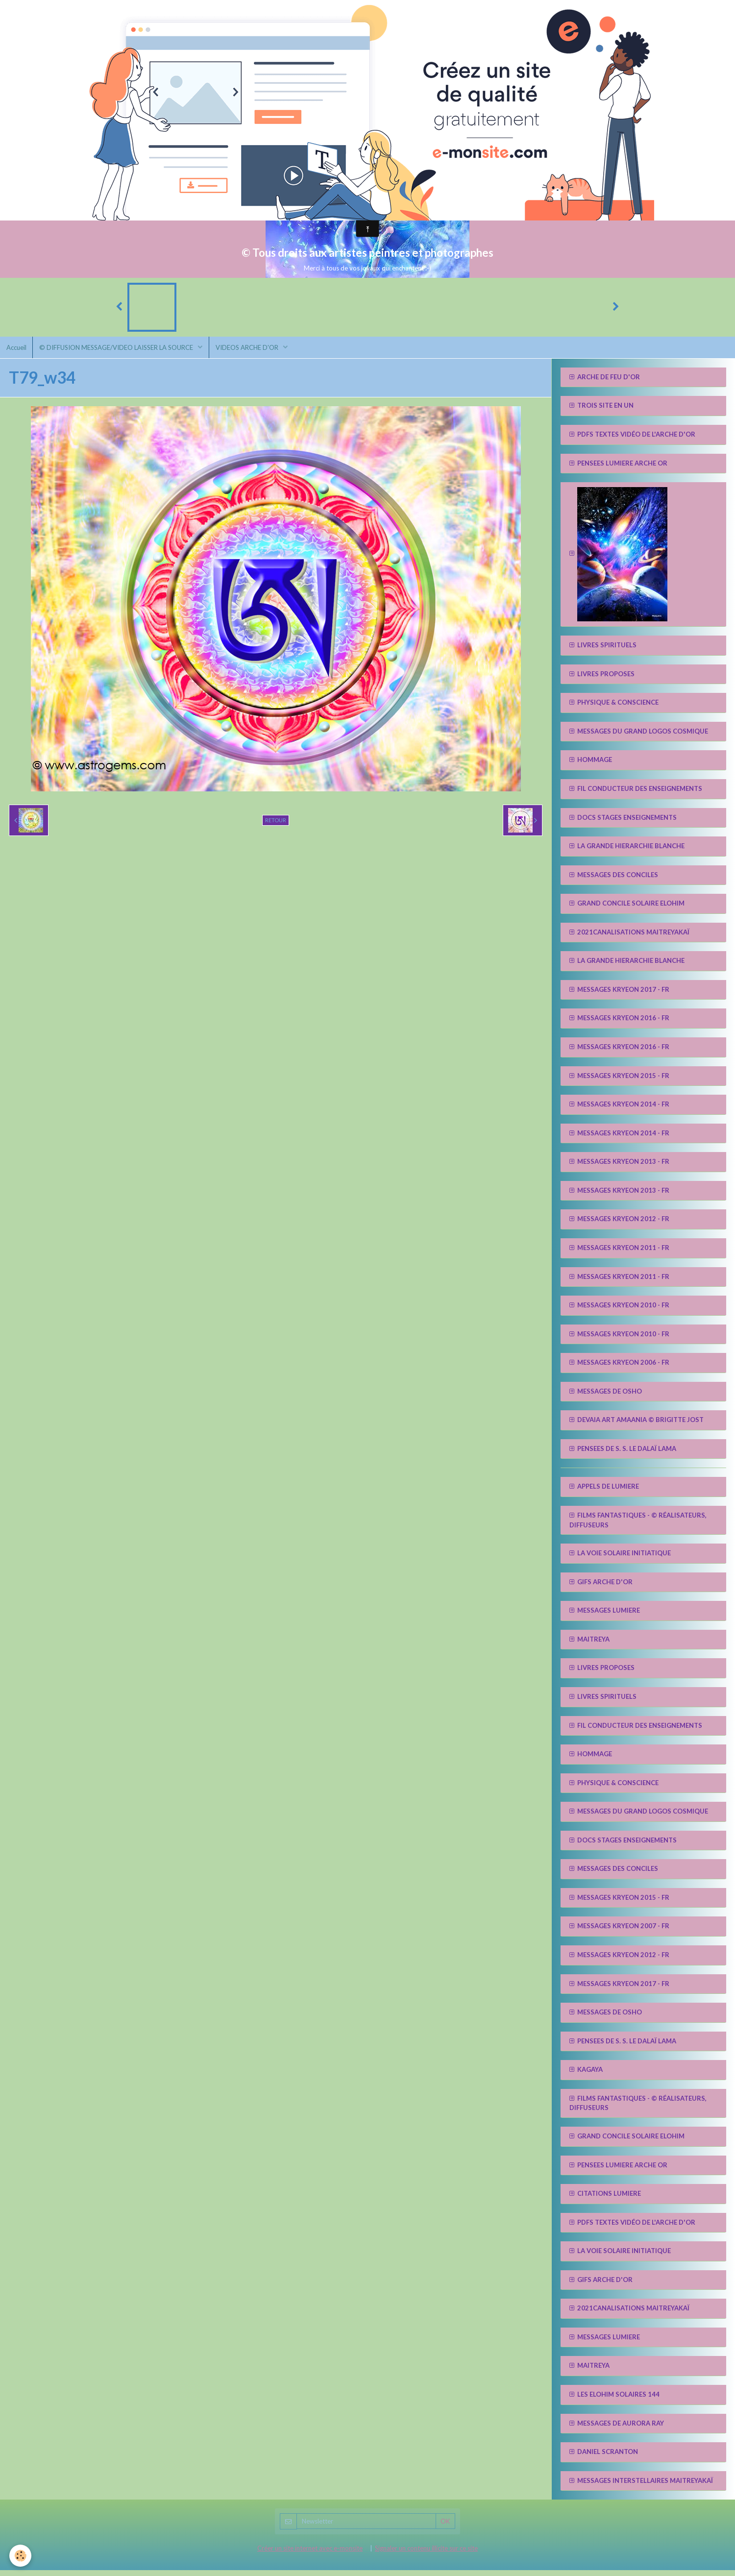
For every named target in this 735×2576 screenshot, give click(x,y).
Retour (275, 825)
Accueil (17, 352)
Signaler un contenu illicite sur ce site (426, 2554)
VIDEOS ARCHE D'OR (253, 352)
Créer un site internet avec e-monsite (310, 2554)
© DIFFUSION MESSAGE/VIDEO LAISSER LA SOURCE (120, 352)
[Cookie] (21, 2556)
